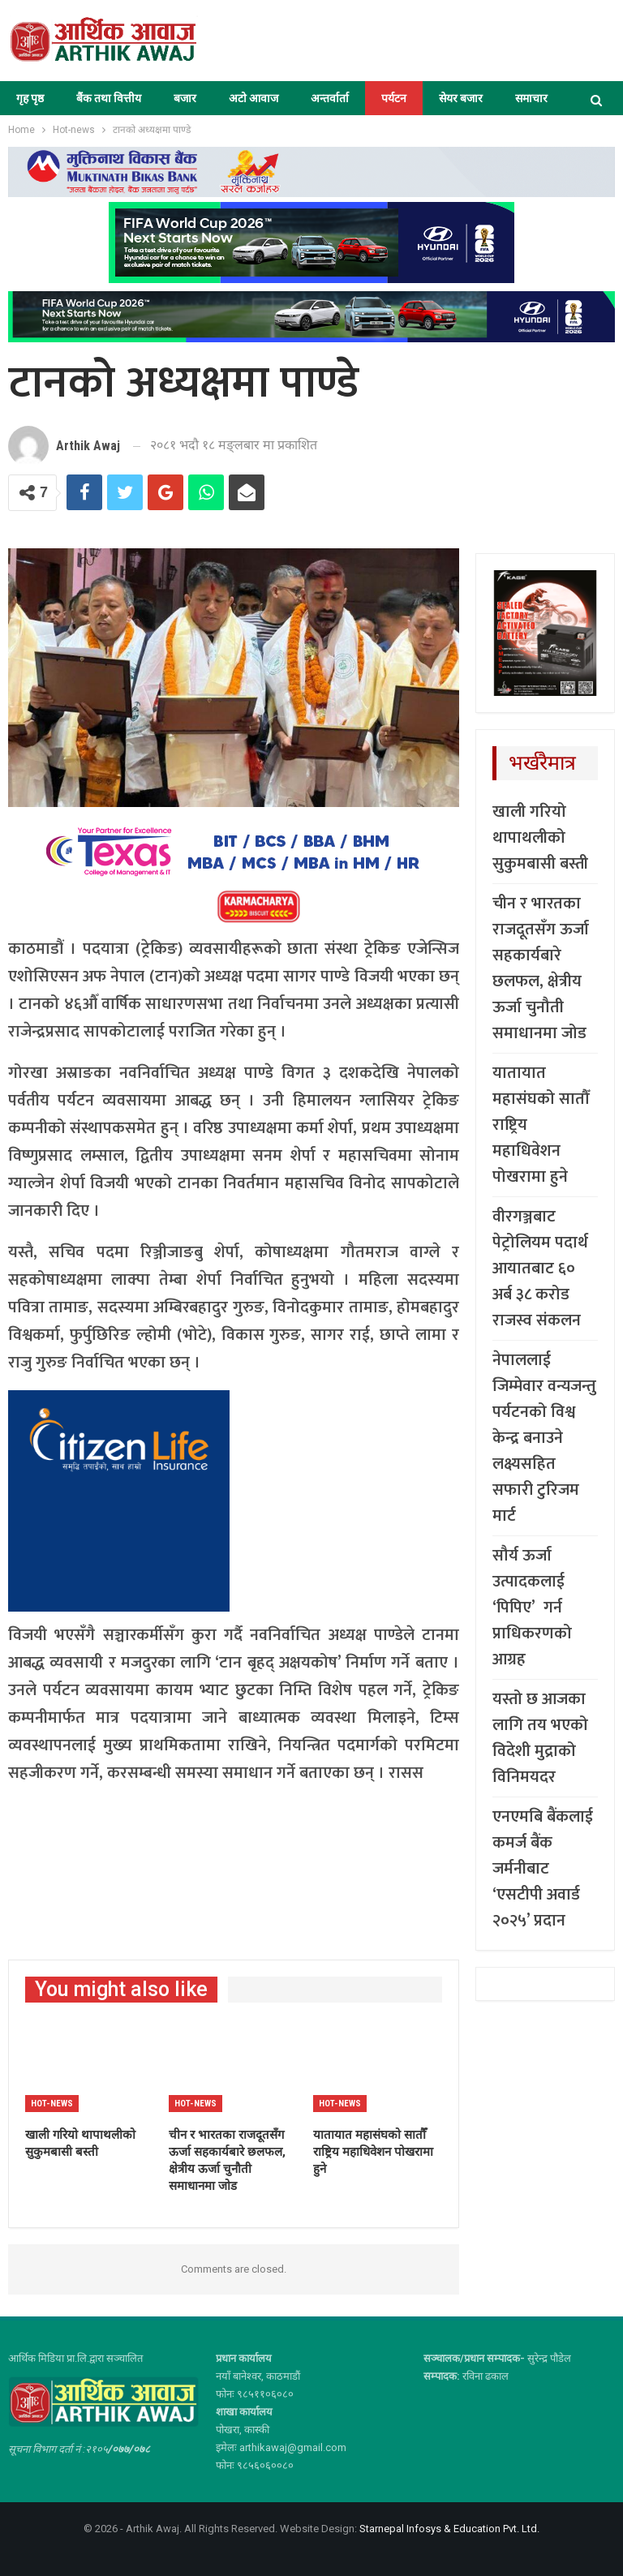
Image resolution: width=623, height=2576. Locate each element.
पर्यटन (393, 98)
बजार (185, 98)
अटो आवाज (253, 98)
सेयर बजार (461, 98)
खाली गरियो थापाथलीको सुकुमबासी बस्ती (540, 838)
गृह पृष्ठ (30, 98)
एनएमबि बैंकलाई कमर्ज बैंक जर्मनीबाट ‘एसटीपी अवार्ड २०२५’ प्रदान (542, 1868)
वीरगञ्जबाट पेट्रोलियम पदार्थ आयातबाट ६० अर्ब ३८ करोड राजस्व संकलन (540, 1268)
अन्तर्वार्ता (330, 98)
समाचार (531, 98)
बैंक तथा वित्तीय (108, 98)
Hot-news (52, 2103)
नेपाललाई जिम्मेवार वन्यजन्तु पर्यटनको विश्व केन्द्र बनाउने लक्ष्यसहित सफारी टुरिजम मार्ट (544, 1438)
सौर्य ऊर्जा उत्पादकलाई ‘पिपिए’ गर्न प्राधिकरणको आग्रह (532, 1607)
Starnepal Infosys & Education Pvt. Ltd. (449, 2528)
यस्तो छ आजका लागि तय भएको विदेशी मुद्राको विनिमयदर (540, 1738)
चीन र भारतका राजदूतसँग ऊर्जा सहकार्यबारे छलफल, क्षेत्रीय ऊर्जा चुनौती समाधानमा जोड (540, 968)
